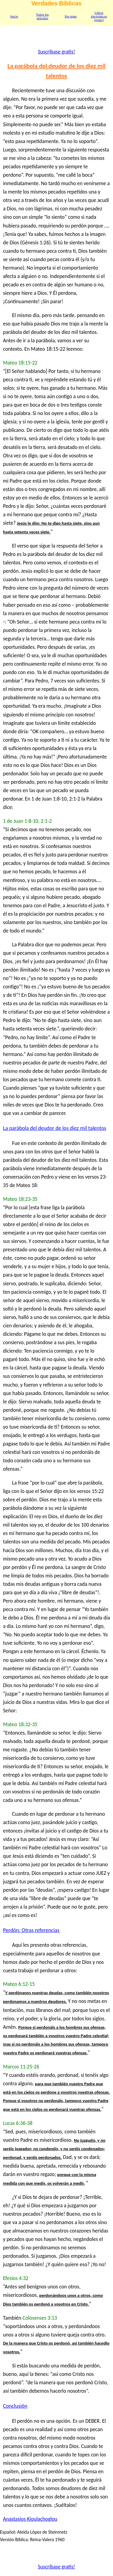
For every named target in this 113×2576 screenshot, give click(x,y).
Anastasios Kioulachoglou (30, 2519)
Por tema (71, 16)
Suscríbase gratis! (56, 51)
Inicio (14, 16)
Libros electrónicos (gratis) (99, 16)
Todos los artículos (42, 16)
